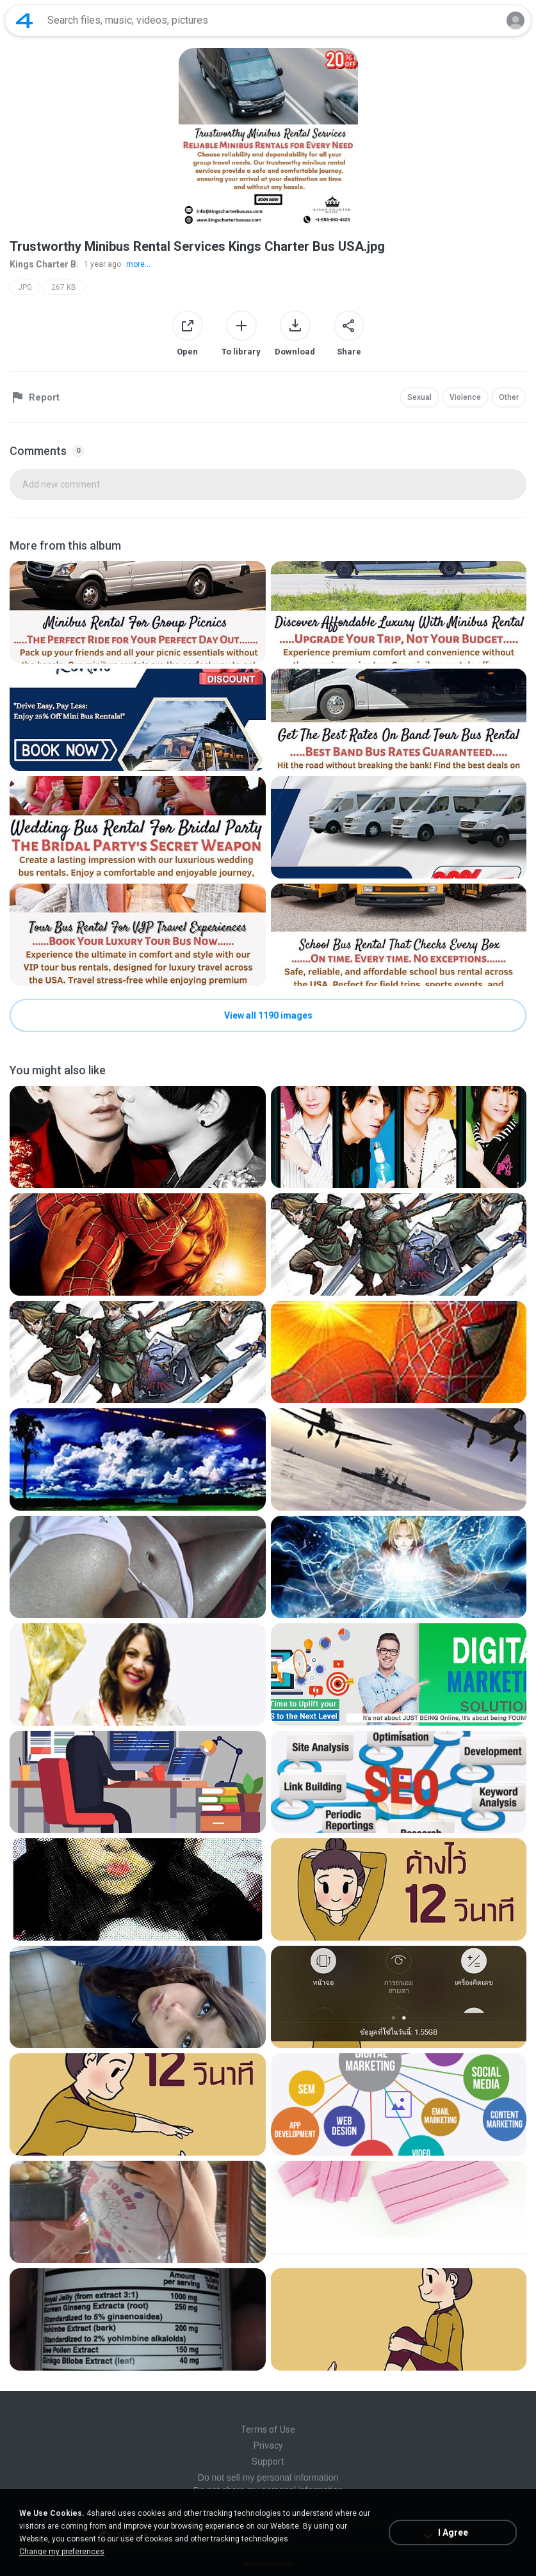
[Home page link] (24, 20)
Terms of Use (268, 2429)
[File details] (138, 612)
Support (268, 2461)
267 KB (63, 287)
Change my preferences (61, 2551)
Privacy (268, 2445)
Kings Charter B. (44, 264)
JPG (25, 287)
